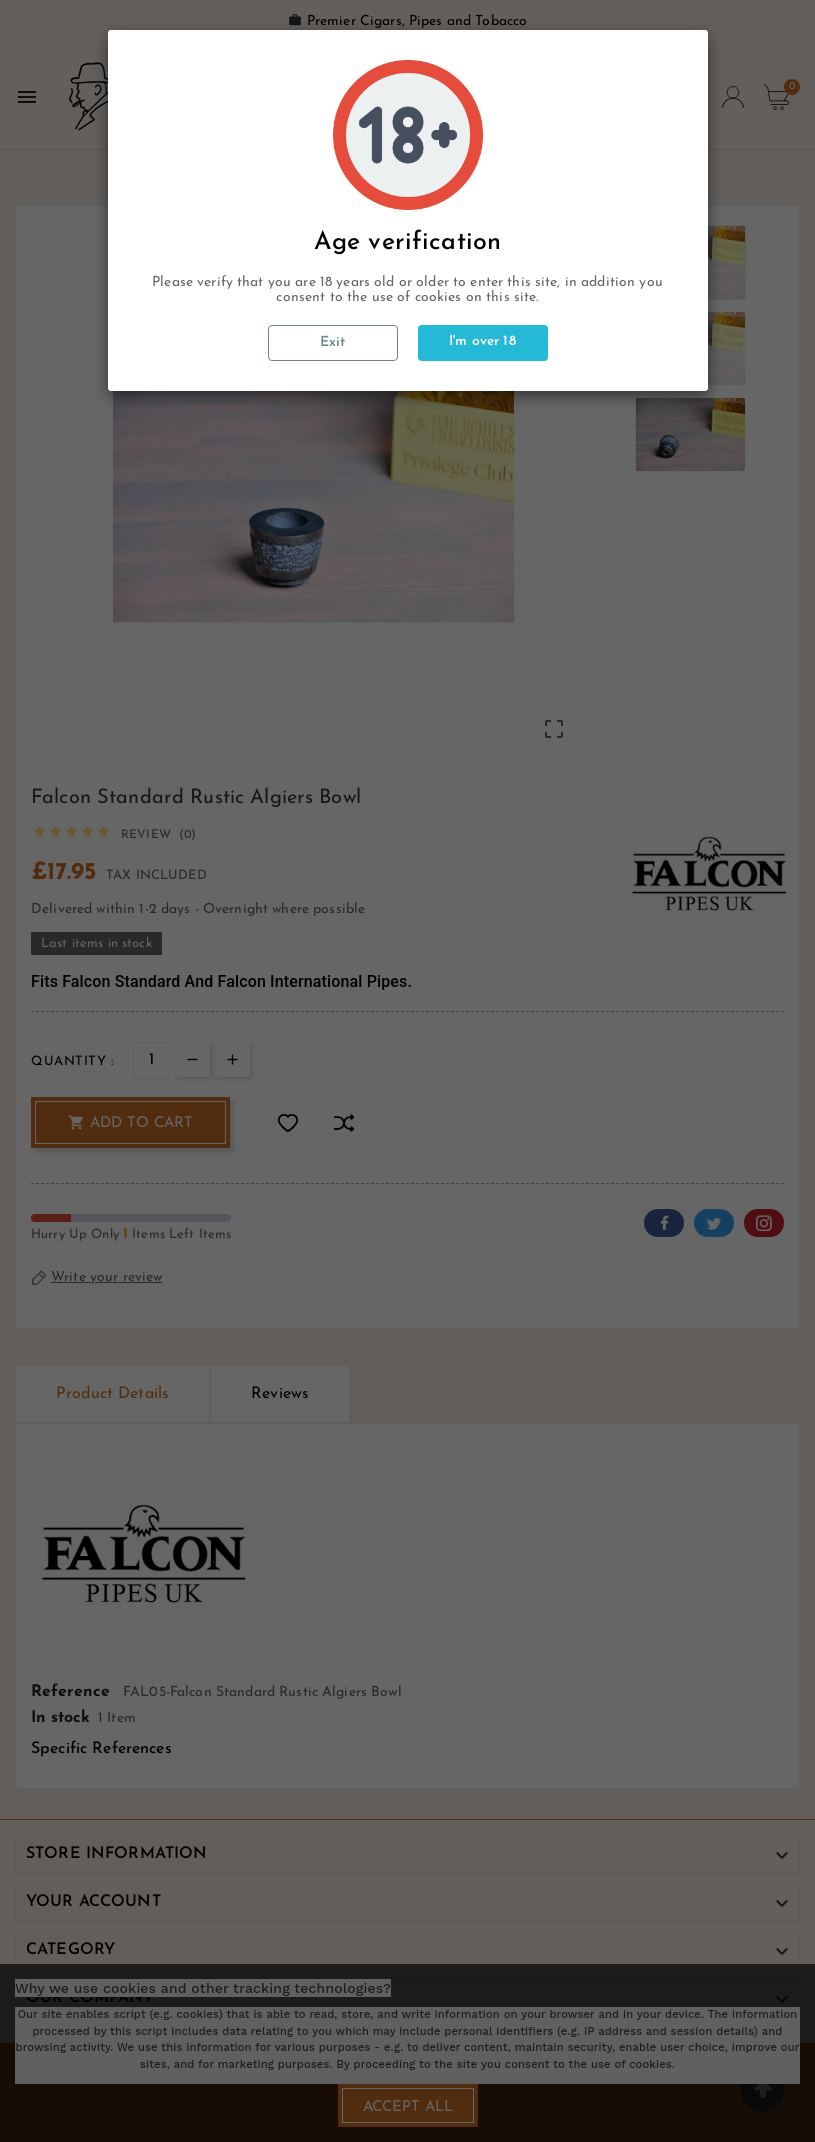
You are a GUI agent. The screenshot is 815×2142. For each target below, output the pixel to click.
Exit (333, 342)
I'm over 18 (482, 341)
